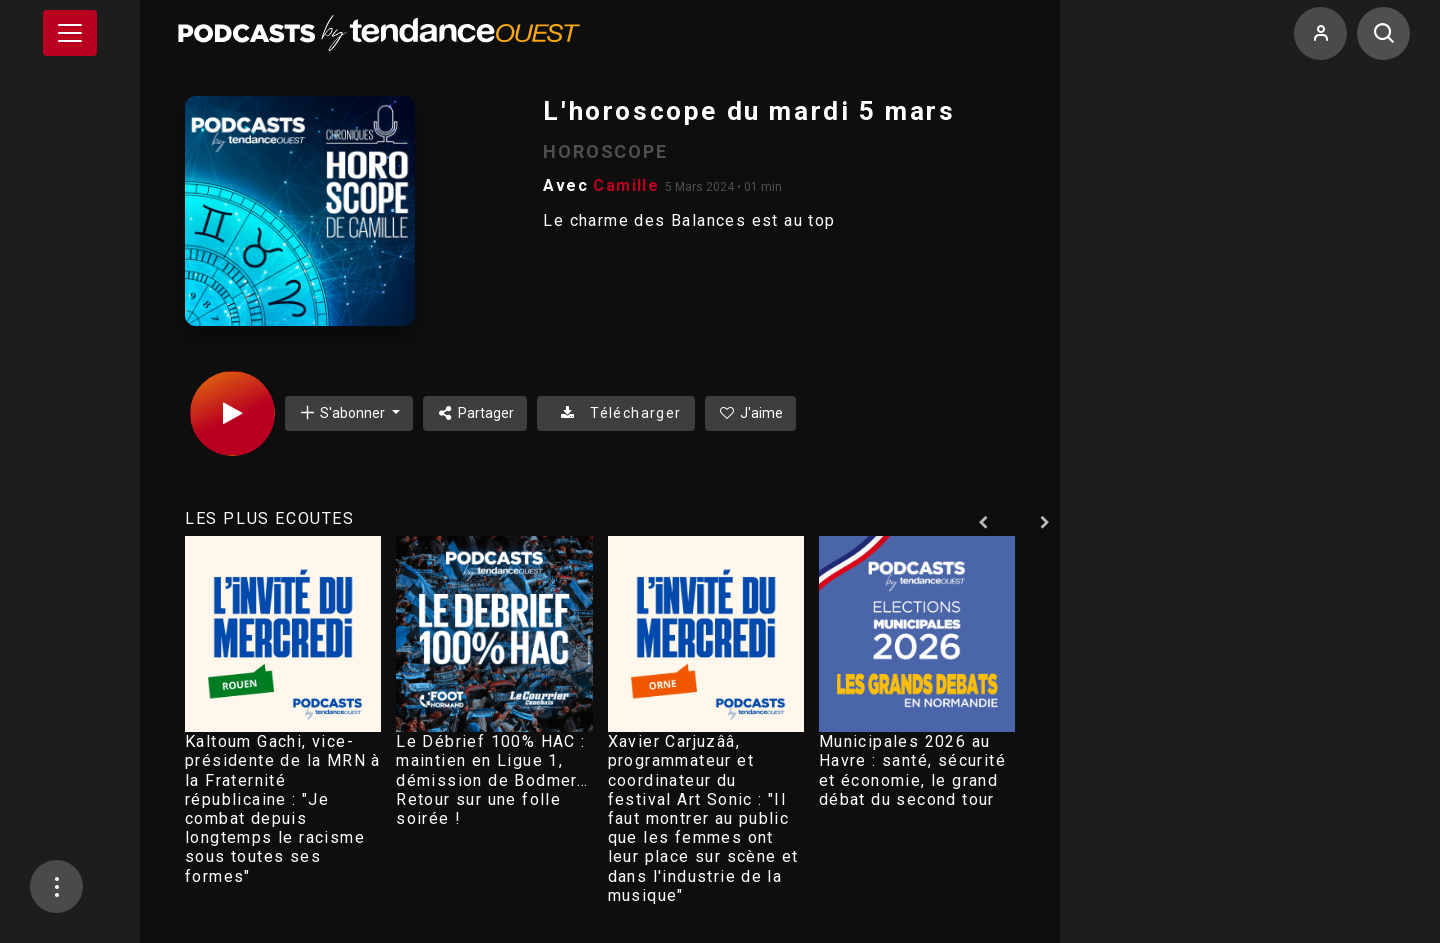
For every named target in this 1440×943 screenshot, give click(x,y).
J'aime (751, 413)
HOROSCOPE (605, 151)
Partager (475, 413)
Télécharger (615, 413)
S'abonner (343, 412)
